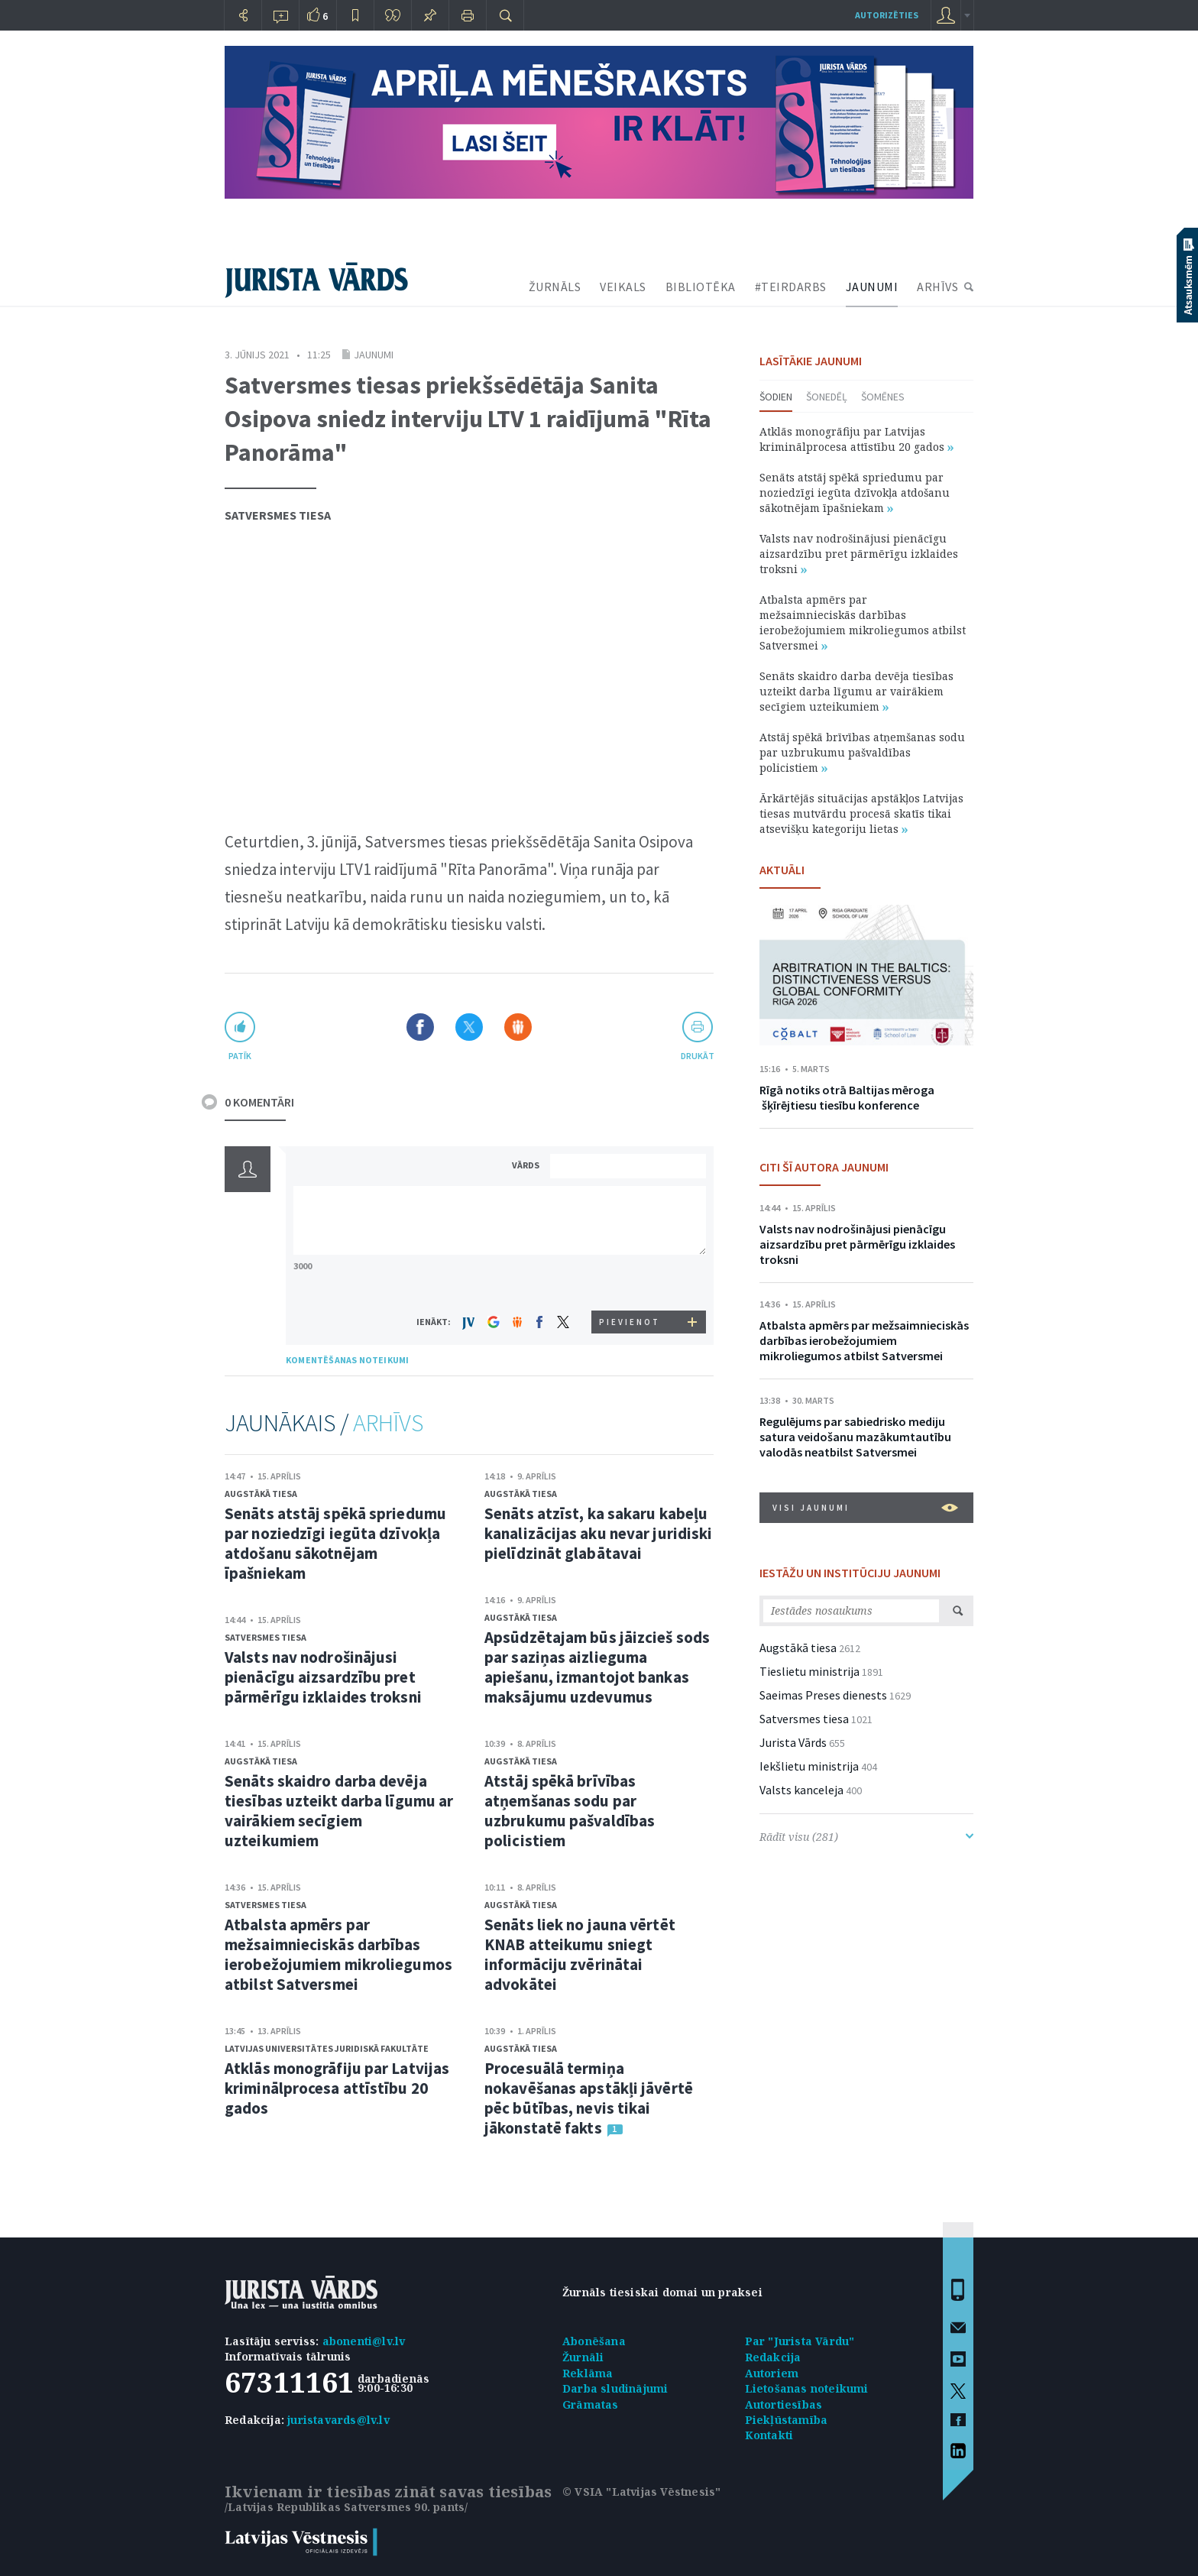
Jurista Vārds (793, 1742)
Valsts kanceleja (801, 1789)
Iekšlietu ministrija (809, 1766)
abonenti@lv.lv (364, 2341)
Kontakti (769, 2435)
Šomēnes (883, 396)
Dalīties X (469, 1027)
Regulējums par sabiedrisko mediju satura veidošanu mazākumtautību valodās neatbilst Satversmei (855, 1437)
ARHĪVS (937, 286)
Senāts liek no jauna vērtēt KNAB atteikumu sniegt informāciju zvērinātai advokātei (579, 1954)
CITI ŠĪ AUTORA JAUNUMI (824, 1167)
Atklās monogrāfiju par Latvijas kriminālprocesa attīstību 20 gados (337, 2088)
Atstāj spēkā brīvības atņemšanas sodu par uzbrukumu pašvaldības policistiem (569, 1811)
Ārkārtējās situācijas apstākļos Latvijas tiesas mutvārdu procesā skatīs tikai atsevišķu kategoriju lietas (861, 813)
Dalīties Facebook (420, 1027)
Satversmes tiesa (278, 515)
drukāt (697, 1055)
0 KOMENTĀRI (259, 1102)
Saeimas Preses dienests (823, 1695)
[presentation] (630, 1281)
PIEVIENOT (629, 1322)
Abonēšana (594, 2341)
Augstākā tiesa (261, 1493)
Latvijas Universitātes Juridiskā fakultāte (327, 2048)
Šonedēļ (826, 396)
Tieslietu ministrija (809, 1671)
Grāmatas (590, 2404)
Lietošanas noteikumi (807, 2388)
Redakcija (773, 2357)
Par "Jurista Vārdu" (800, 2341)
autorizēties (886, 15)
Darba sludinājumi (615, 2388)
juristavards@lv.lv (338, 2419)
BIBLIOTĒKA (700, 286)
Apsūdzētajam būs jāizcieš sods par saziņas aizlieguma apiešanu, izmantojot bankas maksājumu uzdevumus (597, 1667)
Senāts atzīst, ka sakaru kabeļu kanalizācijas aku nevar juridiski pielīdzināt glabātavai (598, 1533)
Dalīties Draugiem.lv (518, 1027)
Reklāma (587, 2373)
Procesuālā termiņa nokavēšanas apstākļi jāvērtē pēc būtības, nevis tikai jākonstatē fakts (588, 2098)
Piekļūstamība (786, 2419)
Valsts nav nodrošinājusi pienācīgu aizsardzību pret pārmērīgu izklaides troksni (323, 1677)
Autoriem (772, 2373)
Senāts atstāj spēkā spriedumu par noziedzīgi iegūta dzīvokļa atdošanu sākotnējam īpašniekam (335, 1543)
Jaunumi (373, 354)
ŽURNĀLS (555, 286)
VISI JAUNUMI (865, 1507)
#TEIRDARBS (791, 286)
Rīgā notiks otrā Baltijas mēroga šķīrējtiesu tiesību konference (846, 1097)
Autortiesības (784, 2404)
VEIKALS (623, 286)
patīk (239, 1055)
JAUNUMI (872, 286)
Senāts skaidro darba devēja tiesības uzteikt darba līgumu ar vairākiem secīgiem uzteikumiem (339, 1811)
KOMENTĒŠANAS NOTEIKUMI (347, 1360)
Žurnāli (583, 2357)
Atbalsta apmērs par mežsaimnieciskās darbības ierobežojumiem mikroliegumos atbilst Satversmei (338, 1954)
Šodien (775, 396)
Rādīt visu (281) (866, 1836)
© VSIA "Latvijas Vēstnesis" (641, 2491)
